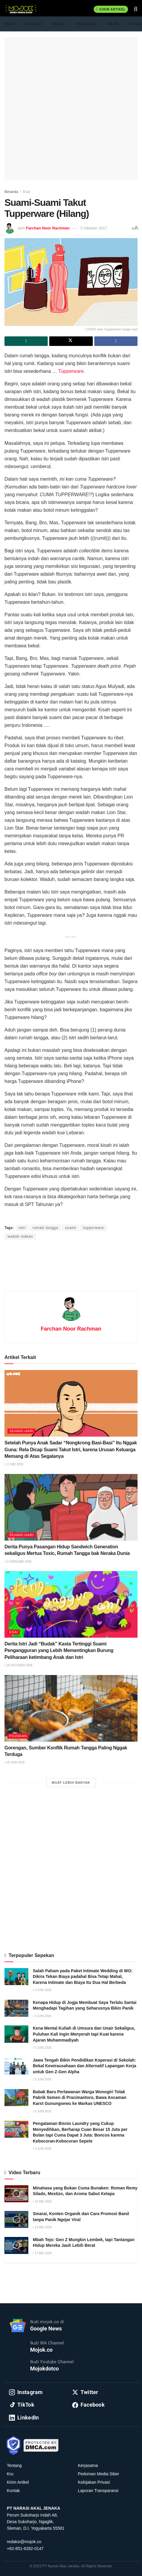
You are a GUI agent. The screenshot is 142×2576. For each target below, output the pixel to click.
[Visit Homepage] (20, 9)
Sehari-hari (21, 1431)
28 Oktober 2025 (18, 1665)
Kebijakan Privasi (94, 2482)
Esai (9, 24)
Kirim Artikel (111, 9)
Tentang (14, 2465)
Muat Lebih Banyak (71, 1782)
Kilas (113, 24)
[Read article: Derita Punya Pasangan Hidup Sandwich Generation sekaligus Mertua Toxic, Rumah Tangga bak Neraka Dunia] (71, 1507)
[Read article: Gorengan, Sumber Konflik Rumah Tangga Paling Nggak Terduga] (71, 1708)
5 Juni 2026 (42, 2047)
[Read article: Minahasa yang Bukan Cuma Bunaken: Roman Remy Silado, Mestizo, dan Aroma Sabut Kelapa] (16, 2193)
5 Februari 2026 (17, 1561)
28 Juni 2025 (14, 1762)
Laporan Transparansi (98, 2490)
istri (22, 1228)
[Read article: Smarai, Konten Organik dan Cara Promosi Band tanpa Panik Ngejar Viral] (16, 2219)
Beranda (11, 192)
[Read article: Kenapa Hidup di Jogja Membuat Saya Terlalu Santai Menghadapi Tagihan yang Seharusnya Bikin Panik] (16, 2008)
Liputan (33, 24)
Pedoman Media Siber (98, 2473)
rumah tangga (45, 1228)
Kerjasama (88, 2465)
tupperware (93, 1228)
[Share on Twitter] (70, 341)
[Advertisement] (71, 108)
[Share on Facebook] (116, 341)
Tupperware (71, 371)
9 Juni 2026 (42, 2111)
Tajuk (59, 24)
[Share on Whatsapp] (26, 341)
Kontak (13, 2490)
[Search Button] (136, 9)
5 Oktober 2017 (94, 228)
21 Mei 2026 (42, 2227)
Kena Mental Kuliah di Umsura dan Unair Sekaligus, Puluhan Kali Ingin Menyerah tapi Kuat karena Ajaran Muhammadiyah (84, 2034)
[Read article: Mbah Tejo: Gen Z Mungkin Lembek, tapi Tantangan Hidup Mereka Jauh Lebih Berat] (16, 2245)
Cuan (135, 24)
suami (70, 1228)
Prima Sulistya (69, 1217)
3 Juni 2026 (42, 2016)
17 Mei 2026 (42, 2253)
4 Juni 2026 (42, 1990)
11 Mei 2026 (13, 1464)
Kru (10, 2473)
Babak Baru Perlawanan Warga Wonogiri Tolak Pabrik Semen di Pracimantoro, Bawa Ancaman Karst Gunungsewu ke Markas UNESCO (79, 2097)
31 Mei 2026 (42, 2201)
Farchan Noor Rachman (48, 228)
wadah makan (20, 1236)
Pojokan (86, 24)
